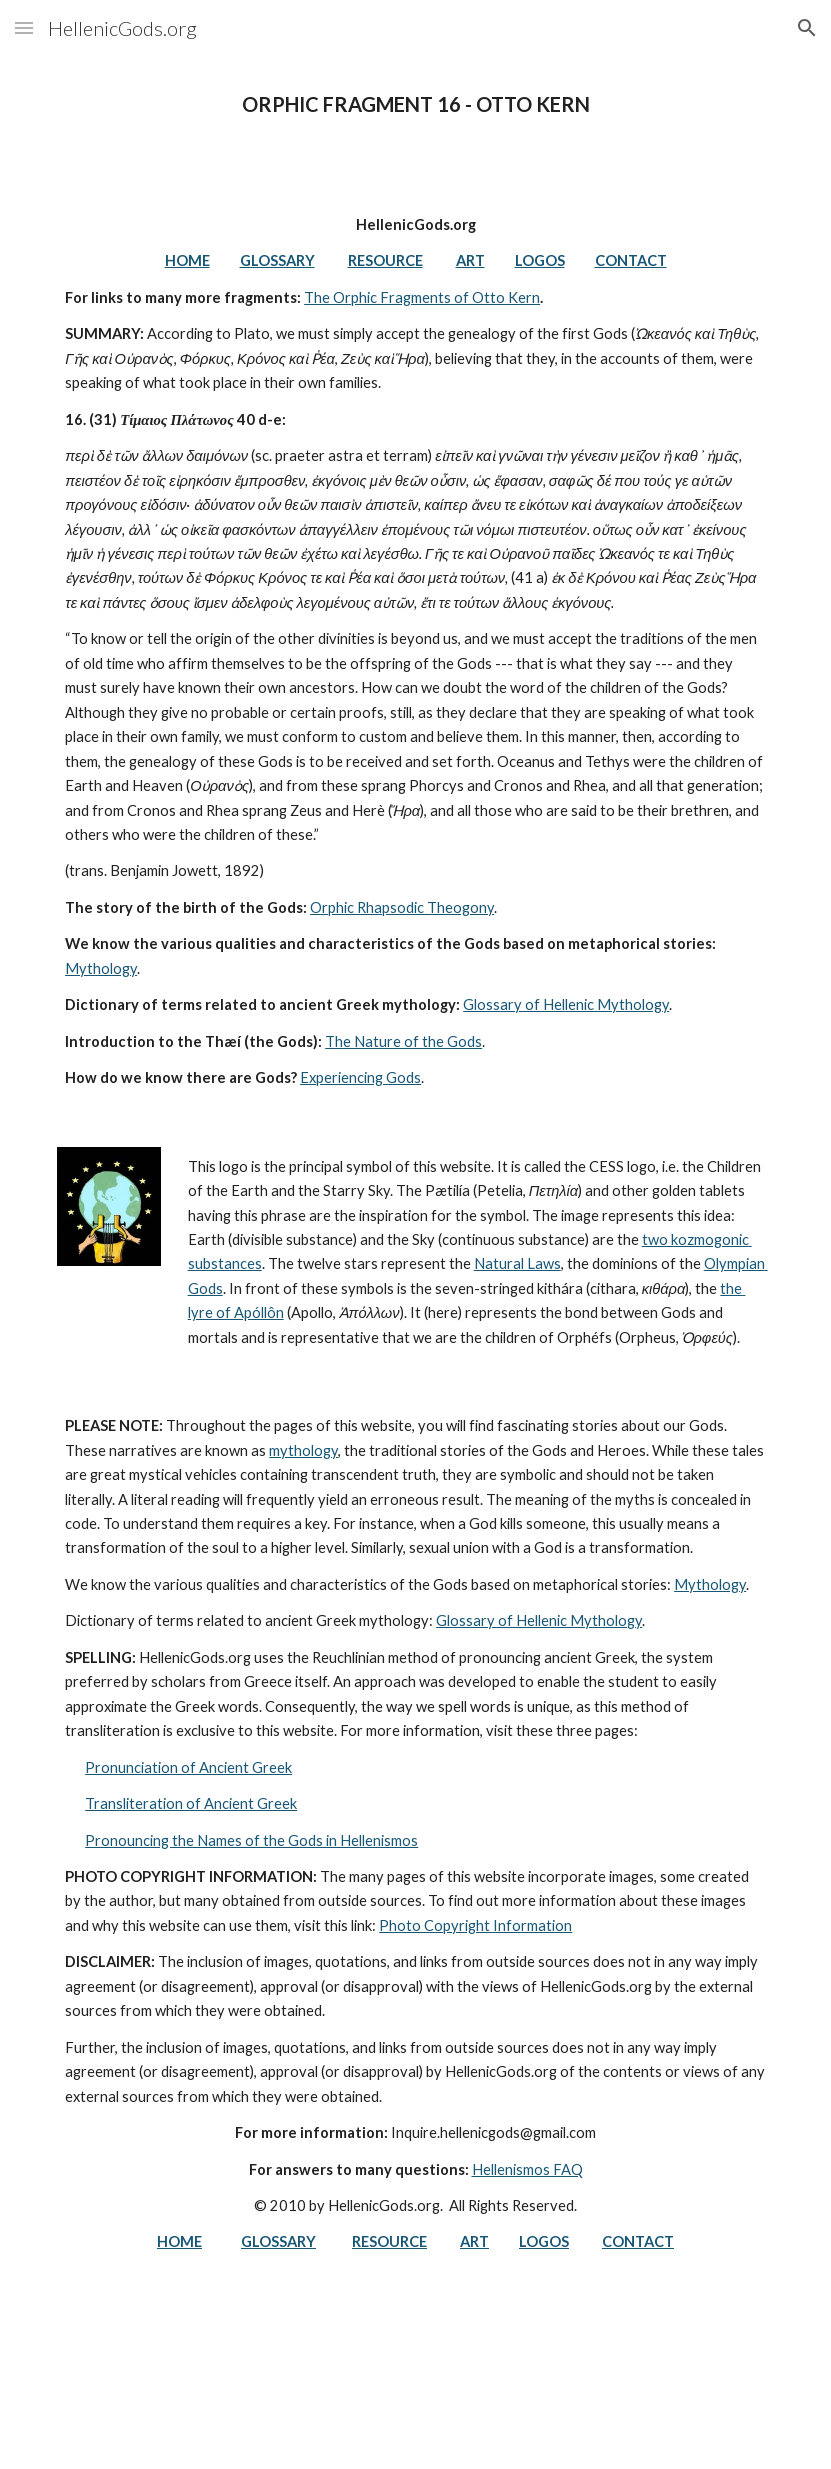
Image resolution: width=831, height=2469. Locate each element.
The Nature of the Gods (403, 1041)
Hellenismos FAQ (527, 2169)
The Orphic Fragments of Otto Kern (422, 297)
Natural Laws (517, 1263)
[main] (415, 104)
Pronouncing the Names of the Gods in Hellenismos (251, 1840)
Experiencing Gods (360, 1077)
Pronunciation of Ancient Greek (188, 1767)
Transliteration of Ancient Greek (191, 1803)
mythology (303, 1450)
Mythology (101, 968)
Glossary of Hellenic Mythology (566, 1004)
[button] (24, 27)
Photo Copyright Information (475, 1925)
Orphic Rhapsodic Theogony (402, 907)
